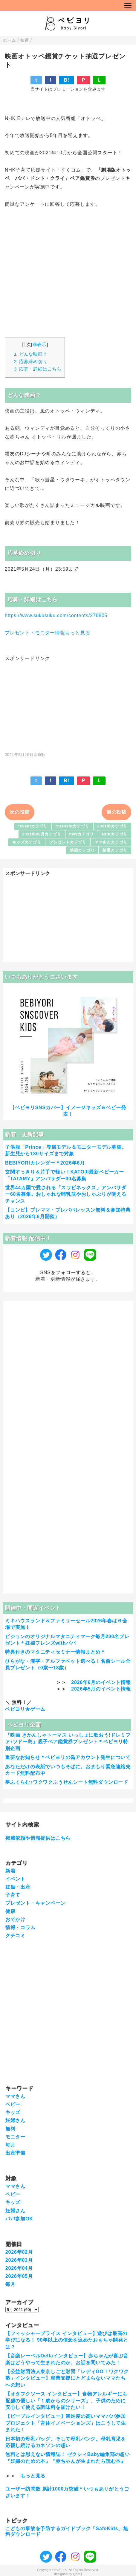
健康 (10, 1911)
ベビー (12, 2104)
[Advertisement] (68, 703)
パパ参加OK (19, 2218)
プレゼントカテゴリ (67, 842)
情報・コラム (20, 1927)
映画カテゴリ (82, 850)
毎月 (10, 2144)
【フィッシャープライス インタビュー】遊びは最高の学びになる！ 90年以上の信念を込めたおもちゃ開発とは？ (66, 2340)
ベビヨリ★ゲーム (25, 1709)
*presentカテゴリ (72, 826)
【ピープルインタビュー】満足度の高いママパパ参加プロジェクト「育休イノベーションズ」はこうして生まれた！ (65, 2423)
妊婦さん (15, 2120)
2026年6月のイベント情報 (101, 1682)
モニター (15, 2136)
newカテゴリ (81, 834)
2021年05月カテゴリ (41, 834)
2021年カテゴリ (112, 826)
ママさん (15, 2096)
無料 (10, 2128)
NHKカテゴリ (114, 834)
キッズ (12, 2112)
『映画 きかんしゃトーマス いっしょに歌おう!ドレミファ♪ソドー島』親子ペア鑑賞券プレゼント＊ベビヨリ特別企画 (68, 1742)
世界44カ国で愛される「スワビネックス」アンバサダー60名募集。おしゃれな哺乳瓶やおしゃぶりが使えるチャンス (65, 1194)
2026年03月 (19, 2260)
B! (66, 80)
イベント (15, 1878)
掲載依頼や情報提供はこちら (38, 1838)
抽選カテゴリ (115, 850)
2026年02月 (19, 2252)
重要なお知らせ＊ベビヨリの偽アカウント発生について (68, 1757)
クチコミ (15, 1935)
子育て (12, 1895)
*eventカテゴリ (33, 826)
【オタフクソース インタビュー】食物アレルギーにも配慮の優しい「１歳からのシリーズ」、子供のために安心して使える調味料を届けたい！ (66, 2400)
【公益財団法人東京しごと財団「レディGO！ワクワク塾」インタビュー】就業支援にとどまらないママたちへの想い (67, 2378)
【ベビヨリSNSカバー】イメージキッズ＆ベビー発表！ (68, 1111)
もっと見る (32, 2475)
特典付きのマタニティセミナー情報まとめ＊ (55, 1651)
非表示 (40, 344)
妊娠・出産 (17, 1886)
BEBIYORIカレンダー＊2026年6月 (45, 1162)
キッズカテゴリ (26, 842)
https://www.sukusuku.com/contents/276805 (56, 615)
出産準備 (15, 2152)
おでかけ (15, 1919)
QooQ (77, 2574)
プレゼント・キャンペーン (35, 1903)
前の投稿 (116, 812)
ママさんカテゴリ (110, 842)
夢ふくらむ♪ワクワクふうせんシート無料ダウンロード (66, 1782)
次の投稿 (20, 812)
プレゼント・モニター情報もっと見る (47, 632)
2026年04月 (19, 2268)
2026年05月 (19, 2276)
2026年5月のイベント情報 (101, 1688)
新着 (10, 1870)
